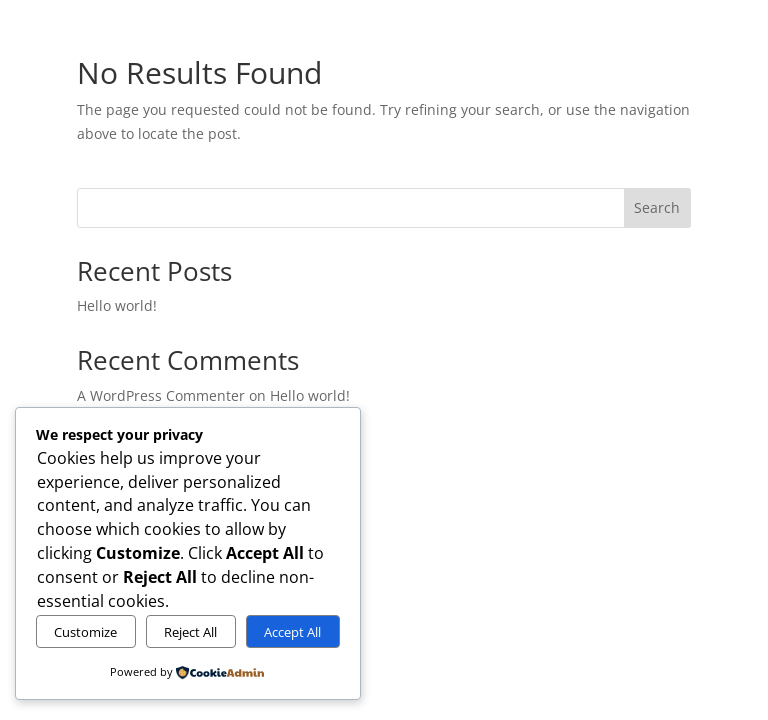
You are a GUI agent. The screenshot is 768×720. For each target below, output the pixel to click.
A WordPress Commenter (161, 395)
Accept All (292, 632)
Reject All (190, 632)
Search (657, 207)
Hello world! (117, 305)
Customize (85, 632)
